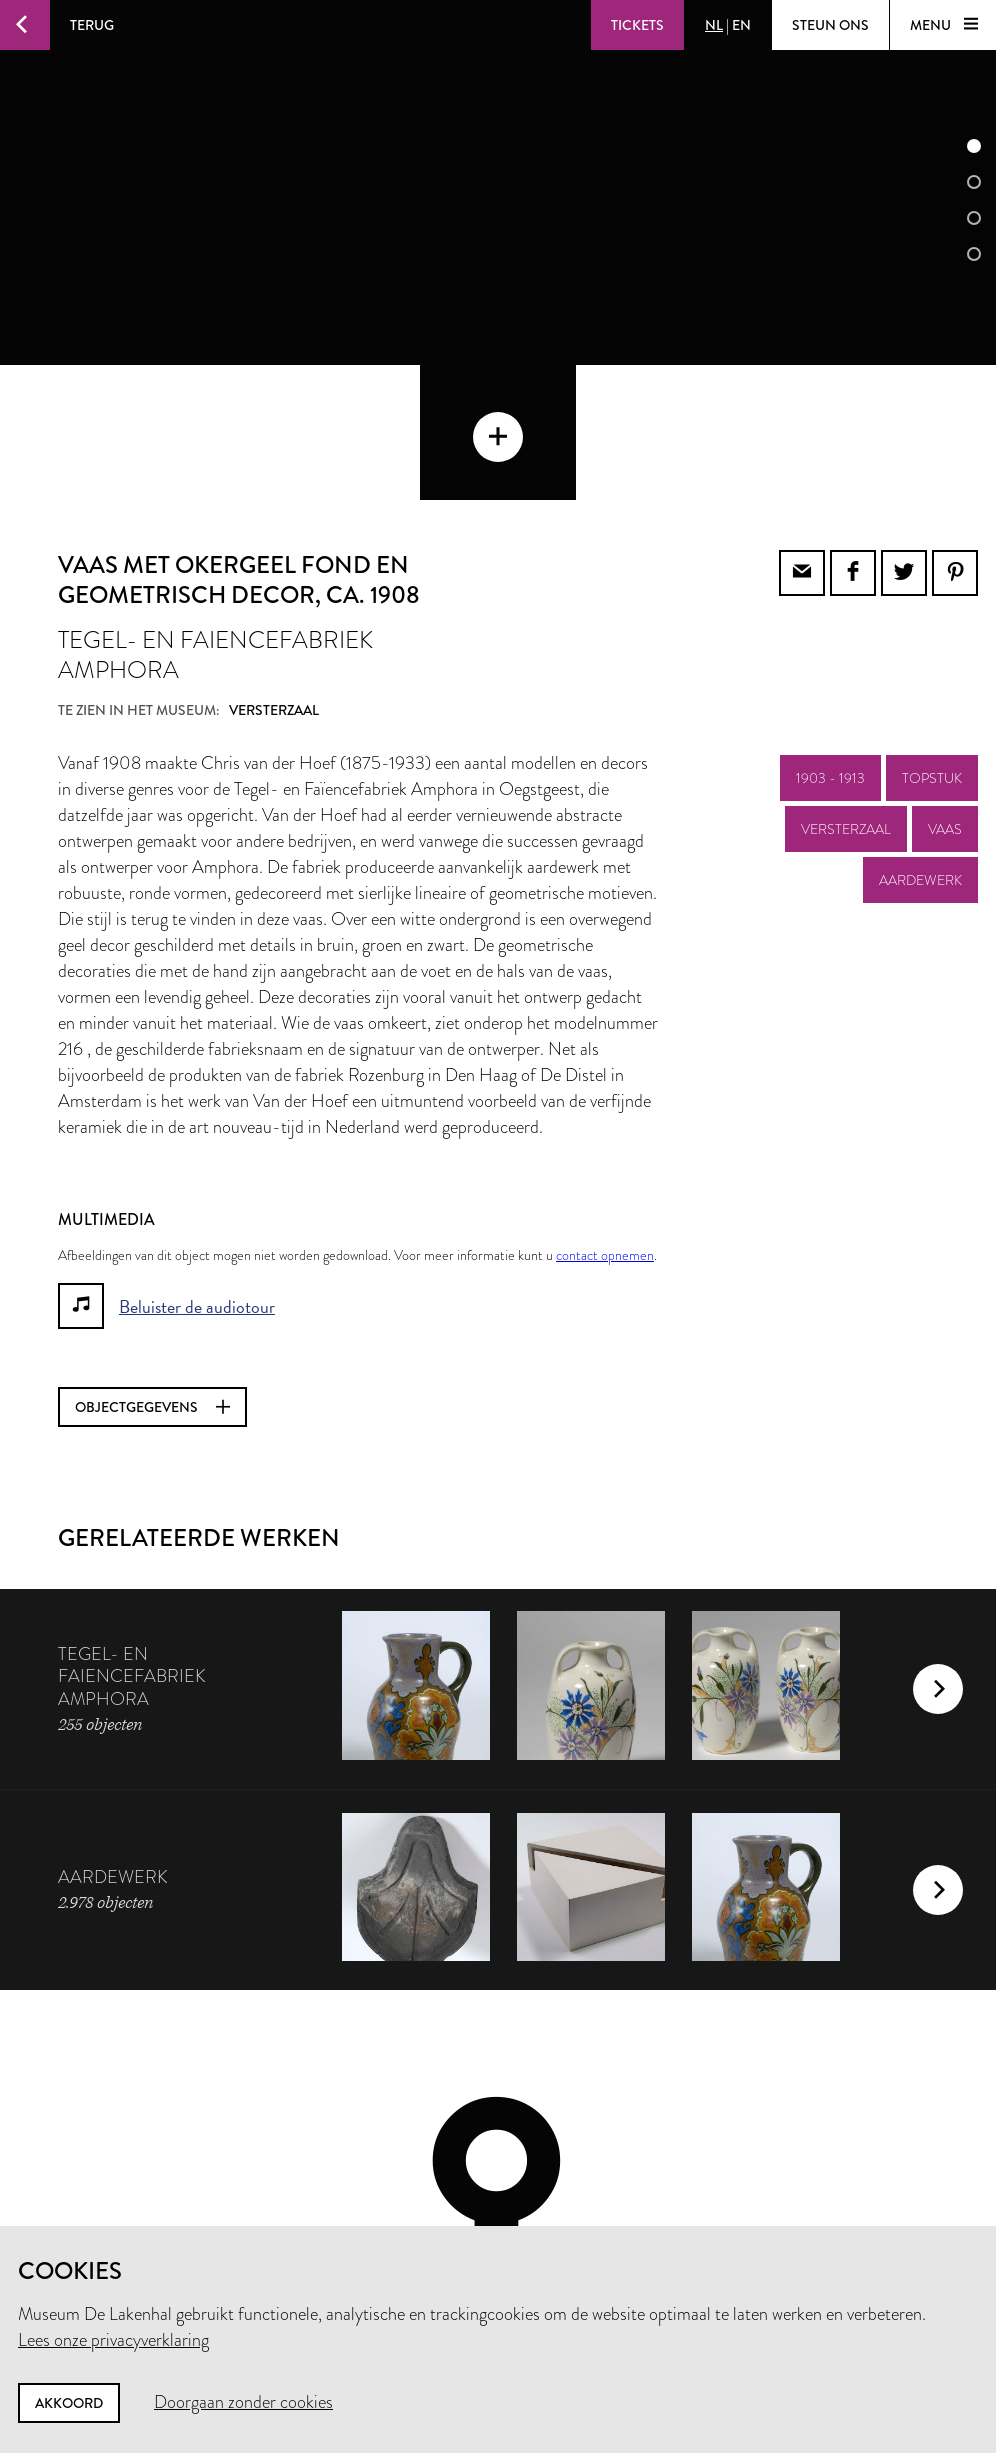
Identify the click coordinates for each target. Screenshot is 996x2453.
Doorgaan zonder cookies (243, 2402)
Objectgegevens (152, 1272)
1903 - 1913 (830, 643)
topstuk (932, 643)
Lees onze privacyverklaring (113, 2340)
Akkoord (69, 2403)
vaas (945, 694)
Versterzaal (846, 694)
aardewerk (920, 745)
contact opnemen (605, 1120)
